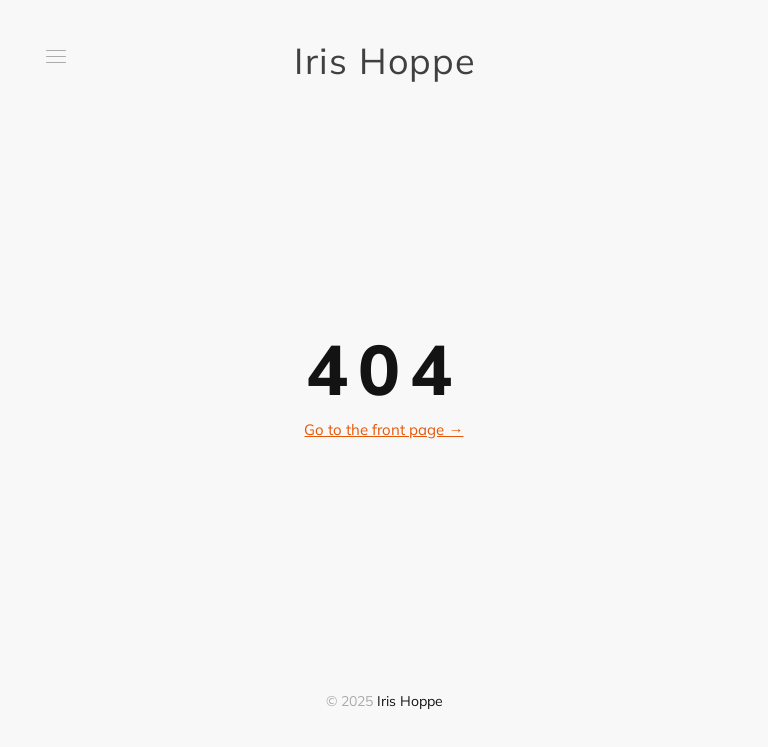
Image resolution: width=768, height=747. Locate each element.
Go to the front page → (383, 429)
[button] (56, 56)
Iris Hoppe (383, 61)
